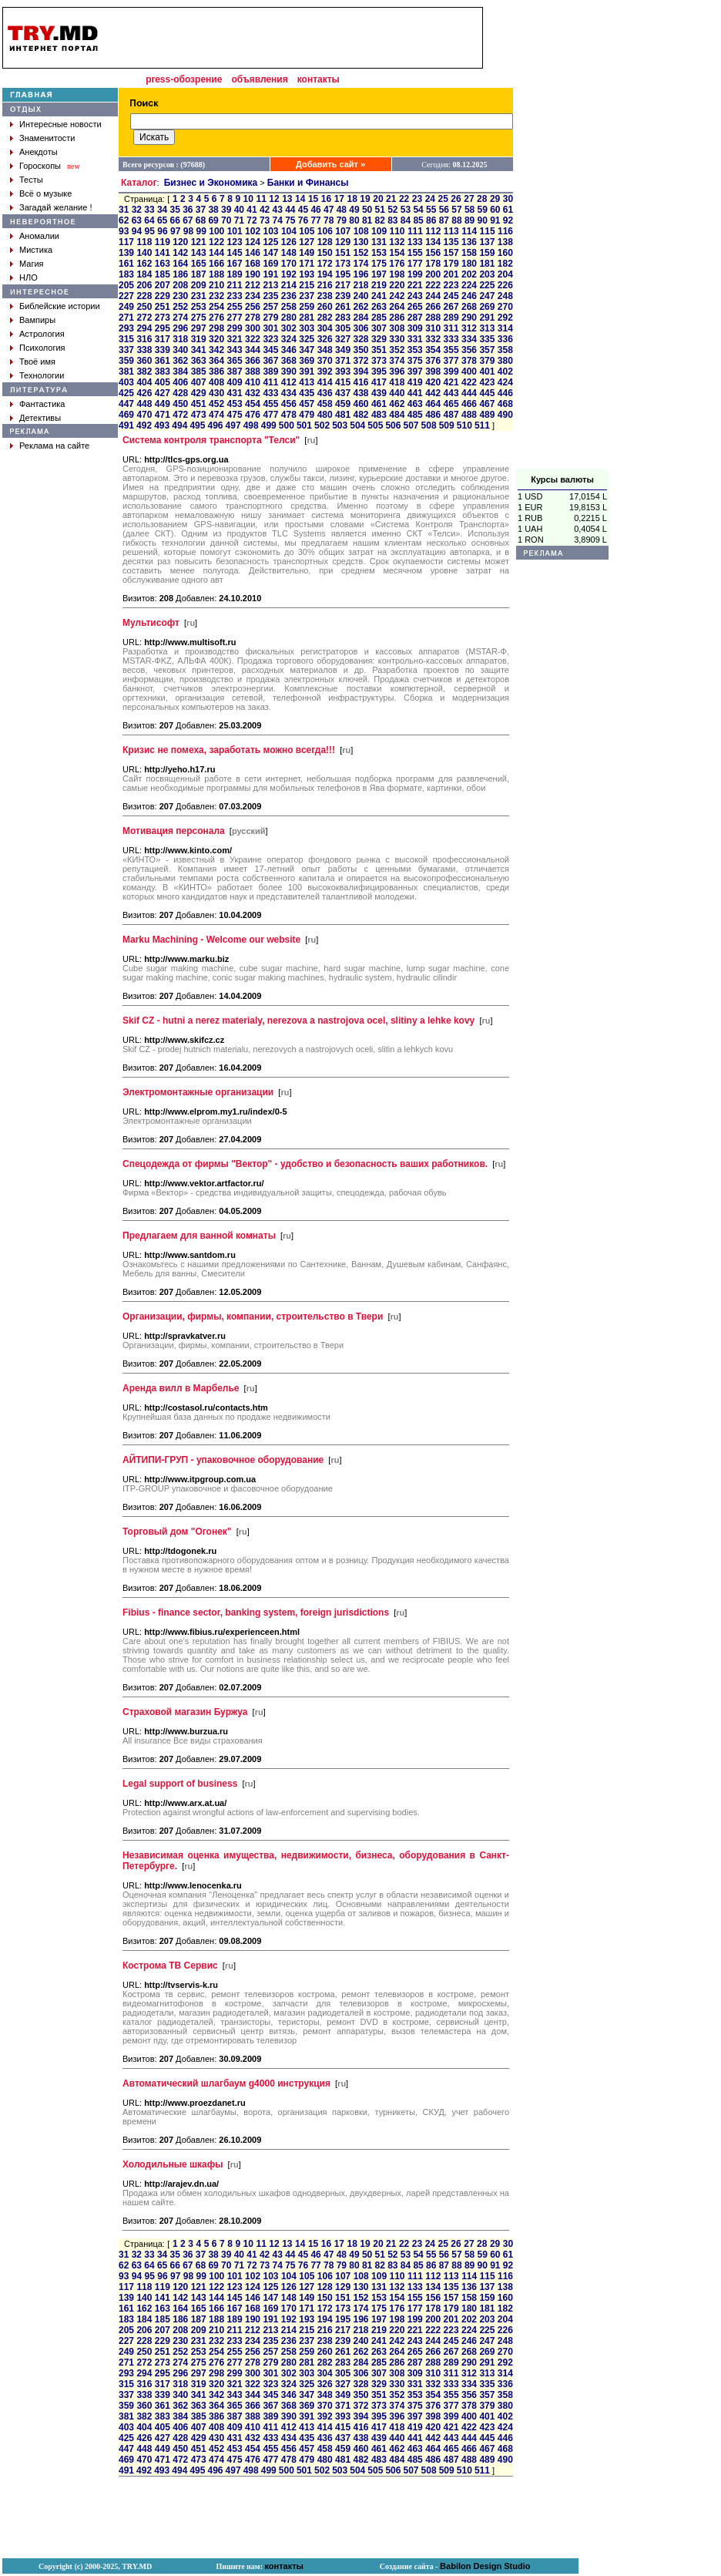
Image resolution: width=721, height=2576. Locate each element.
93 (124, 231)
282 (325, 317)
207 (162, 285)
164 (180, 263)
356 (469, 350)
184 (144, 274)
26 (456, 198)
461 (379, 404)
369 (306, 360)
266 (433, 306)
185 (162, 274)
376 (433, 360)
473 (198, 414)
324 (289, 339)
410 (252, 382)
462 (396, 404)
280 (289, 317)
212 (252, 285)
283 (342, 317)
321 (235, 339)
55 (431, 209)
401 (487, 371)
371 (342, 360)
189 (235, 274)
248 (505, 296)
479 (306, 414)
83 (392, 220)
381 (126, 371)
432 (252, 393)
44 (290, 209)
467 (487, 404)
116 (505, 231)
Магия (31, 263)
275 (198, 317)
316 (144, 339)
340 (180, 350)
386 (216, 371)
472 (180, 414)
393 (342, 371)
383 (162, 371)
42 (265, 209)
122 (216, 242)
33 (149, 209)
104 (289, 231)
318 (180, 339)
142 (180, 252)
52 (392, 209)
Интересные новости (60, 124)
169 (270, 263)
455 (270, 404)
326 (325, 339)
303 (306, 328)
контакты (318, 79)
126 (289, 242)
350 (360, 350)
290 (469, 317)
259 (306, 306)
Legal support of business (179, 1783)
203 (487, 274)
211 (235, 285)
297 (198, 328)
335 (487, 339)
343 (235, 350)
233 (235, 296)
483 (379, 414)
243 (415, 296)
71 (239, 220)
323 (270, 339)
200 (433, 274)
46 (315, 209)
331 (415, 339)
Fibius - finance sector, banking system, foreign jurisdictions (255, 1612)
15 (313, 198)
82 (380, 220)
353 (415, 350)
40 (239, 209)
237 (306, 296)
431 (235, 393)
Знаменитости (47, 138)
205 (126, 285)
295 (162, 328)
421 (451, 382)
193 (306, 274)
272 (144, 317)
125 (270, 242)
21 (391, 198)
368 (289, 360)
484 (396, 414)
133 (415, 242)
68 (201, 220)
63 (137, 220)
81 (367, 220)
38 (213, 209)
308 (396, 328)
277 (235, 317)
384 (180, 371)
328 (360, 339)
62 (124, 220)
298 (216, 328)
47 (329, 209)
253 (198, 306)
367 (270, 360)
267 (451, 306)
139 (126, 252)
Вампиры (37, 320)
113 (451, 231)
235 (270, 296)
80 (354, 220)
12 (274, 198)
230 (180, 296)
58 (469, 209)
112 (433, 231)
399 (451, 371)
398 (433, 371)
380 (505, 360)
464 (433, 404)
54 (418, 209)
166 (216, 263)
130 (360, 242)
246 (469, 296)
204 (505, 274)
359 (126, 360)
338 (144, 350)
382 (144, 371)
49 (354, 209)
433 (270, 393)
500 (286, 425)
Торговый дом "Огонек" (177, 1531)
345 (270, 350)
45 (303, 209)
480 (325, 414)
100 (216, 231)
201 (451, 274)
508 (429, 425)
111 (415, 231)
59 (483, 209)
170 (289, 263)
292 (505, 317)
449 (162, 404)
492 (144, 425)
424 (505, 382)
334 (469, 339)
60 (495, 209)
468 (505, 404)
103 (271, 231)
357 (487, 350)
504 (357, 425)
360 (144, 360)
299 (235, 328)
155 (415, 252)
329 (379, 339)
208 (180, 285)
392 (325, 371)
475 (235, 414)
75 (290, 220)
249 (126, 306)
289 (451, 317)
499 (269, 425)
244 (433, 296)
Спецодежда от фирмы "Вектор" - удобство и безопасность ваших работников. (305, 1164)
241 (379, 296)
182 (505, 263)
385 (198, 371)
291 (487, 317)
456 (289, 404)
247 (487, 296)
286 (396, 317)
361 (162, 360)
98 (188, 231)
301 (270, 328)
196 (360, 274)
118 (144, 242)
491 (126, 425)
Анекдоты (38, 151)
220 (396, 285)
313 (487, 328)
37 (201, 209)
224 (469, 285)
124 (252, 242)
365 (235, 360)
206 (144, 285)
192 (289, 274)
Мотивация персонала (173, 831)
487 (451, 414)
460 (360, 404)
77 (315, 220)
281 (306, 317)
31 (124, 209)
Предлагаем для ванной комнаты (199, 1235)
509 (446, 425)
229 (162, 296)
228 (144, 296)
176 (396, 263)
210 (216, 285)
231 (198, 296)
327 (342, 339)
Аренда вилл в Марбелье (181, 1388)
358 (505, 350)
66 (175, 220)
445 (487, 393)
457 (306, 404)
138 (505, 242)
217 (342, 285)
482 (360, 414)
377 (451, 360)
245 (451, 296)
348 (325, 350)
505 (375, 425)
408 (216, 382)
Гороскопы (40, 165)
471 (162, 414)
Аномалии (39, 235)
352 (396, 350)
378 (469, 360)
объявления (259, 79)
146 (252, 252)
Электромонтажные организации (197, 1092)
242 (396, 296)
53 (406, 209)
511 (482, 425)
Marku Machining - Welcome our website (211, 939)
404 (144, 382)
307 (379, 328)
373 (379, 360)
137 (487, 242)
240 (360, 296)
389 (270, 371)
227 (126, 296)
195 (342, 274)
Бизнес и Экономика (211, 182)
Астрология (42, 333)
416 (360, 382)
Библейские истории (59, 306)
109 (379, 231)
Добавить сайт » (330, 164)
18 (352, 198)
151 (342, 252)
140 (144, 252)
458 (325, 404)
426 (144, 393)
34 (162, 209)
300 (252, 328)
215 (306, 285)
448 (144, 404)
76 (303, 220)
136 (469, 242)
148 (289, 252)
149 (306, 252)
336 (505, 339)
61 (508, 209)
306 (360, 328)
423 (487, 382)
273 (162, 317)
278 (252, 317)
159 (487, 252)
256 (252, 306)
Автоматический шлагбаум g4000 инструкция (226, 2083)
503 (339, 425)
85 (418, 220)
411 (270, 382)
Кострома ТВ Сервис (170, 1965)
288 (433, 317)
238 (325, 296)
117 (126, 242)
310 (433, 328)
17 (339, 198)
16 (326, 198)
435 (306, 393)
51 (380, 209)
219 (379, 285)
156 (433, 252)
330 (396, 339)
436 (325, 393)
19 (365, 198)
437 (342, 393)
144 (216, 252)
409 (235, 382)
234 (252, 296)
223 (451, 285)
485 (415, 414)
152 (360, 252)
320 (216, 339)
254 (216, 306)
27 (469, 198)
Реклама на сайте (54, 445)
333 (451, 339)
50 (367, 209)
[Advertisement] (562, 238)
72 (251, 220)
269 (487, 306)
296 (180, 328)
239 (342, 296)
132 (396, 242)
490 (505, 414)
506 (393, 425)
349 (342, 350)
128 (325, 242)
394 (360, 371)
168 (252, 263)
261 (342, 306)
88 (456, 220)
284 (360, 317)
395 (379, 371)
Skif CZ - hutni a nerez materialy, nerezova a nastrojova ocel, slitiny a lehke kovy (298, 1020)
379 (487, 360)
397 (415, 371)
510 (464, 425)
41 (251, 209)
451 (198, 404)
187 (198, 274)
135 (451, 242)
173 (342, 263)
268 (469, 306)
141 (162, 252)
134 (433, 242)
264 (396, 306)
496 (215, 425)
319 (198, 339)
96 (162, 231)
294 (144, 328)
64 (149, 220)
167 (235, 263)
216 (325, 285)
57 (456, 209)
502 (322, 425)
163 (162, 263)
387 (235, 371)
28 (482, 198)
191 (270, 274)
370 (325, 360)
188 (216, 274)
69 (213, 220)
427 (162, 393)
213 (270, 285)
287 (415, 317)
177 (415, 263)
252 (180, 306)
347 (306, 350)
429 (198, 393)
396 (396, 371)
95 (150, 231)
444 (469, 393)
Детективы (40, 417)
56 (444, 209)
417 (379, 382)
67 (188, 220)
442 (433, 393)
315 (126, 339)
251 (162, 306)
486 (433, 414)
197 (379, 274)
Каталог (139, 182)
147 (270, 252)
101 (235, 231)
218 (360, 285)
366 (252, 360)
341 (198, 350)
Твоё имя (37, 361)
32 (137, 209)
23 (417, 198)
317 (162, 339)
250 (144, 306)
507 (411, 425)
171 (306, 263)
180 (469, 263)
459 (342, 404)
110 (396, 231)
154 (396, 252)
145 (235, 252)
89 (469, 220)
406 (180, 382)
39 (226, 209)
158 (469, 252)
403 (126, 382)
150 (325, 252)
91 (495, 220)
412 (289, 382)
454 (252, 404)
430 (216, 393)
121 (198, 242)
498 (251, 425)
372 (360, 360)
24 (430, 198)
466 (469, 404)
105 (306, 231)
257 (270, 306)
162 (144, 263)
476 (252, 414)
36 (188, 209)
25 (443, 198)
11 (261, 198)
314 (505, 328)
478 (289, 414)
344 (252, 350)
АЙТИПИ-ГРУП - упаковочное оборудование (223, 1459)
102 (252, 231)
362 (180, 360)
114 (469, 231)
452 (216, 404)
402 (505, 371)
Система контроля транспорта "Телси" (211, 440)
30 (508, 198)
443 (451, 393)
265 (415, 306)
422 (469, 382)
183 (126, 274)
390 (289, 371)
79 (342, 220)
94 (137, 231)
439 (379, 393)
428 (180, 393)
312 (469, 328)
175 (379, 263)
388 (252, 371)
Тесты (31, 179)
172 (325, 263)
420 (433, 382)
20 (378, 198)
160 (505, 252)
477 (270, 414)
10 (248, 198)
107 (342, 231)
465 (451, 404)
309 (415, 328)
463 (415, 404)
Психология (42, 347)
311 (451, 328)
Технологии (41, 375)
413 (306, 382)
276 (216, 317)
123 (235, 242)
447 (126, 404)
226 (505, 285)
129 (342, 242)
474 (216, 414)
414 (325, 382)
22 (404, 198)
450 (180, 404)
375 (415, 360)
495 (197, 425)
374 (396, 360)
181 (487, 263)
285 (379, 317)
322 (252, 339)
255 (235, 306)
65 (162, 220)
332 (433, 339)
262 (360, 306)
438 (360, 393)
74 (278, 220)
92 (508, 220)
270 (505, 306)
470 (144, 414)
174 (360, 263)
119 (162, 242)
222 (433, 285)
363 (198, 360)
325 (306, 339)
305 (342, 328)
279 (270, 317)
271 (126, 317)
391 (306, 371)
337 (126, 350)
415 (342, 382)
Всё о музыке (45, 193)
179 (451, 263)
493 (161, 425)
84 (406, 220)
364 (216, 360)
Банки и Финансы (308, 182)
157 (451, 252)
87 (444, 220)
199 (415, 274)
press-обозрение (184, 79)
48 (342, 209)
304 (325, 328)
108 (361, 231)
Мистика (35, 249)
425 (126, 393)
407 (198, 382)
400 (469, 371)
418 (396, 382)
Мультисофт (150, 622)
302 (289, 328)
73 (265, 220)
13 (287, 198)
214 (289, 285)
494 (179, 425)
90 (483, 220)
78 (329, 220)
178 (433, 263)
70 (226, 220)
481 (342, 414)
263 (379, 306)
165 (198, 263)
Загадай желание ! (55, 207)
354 (433, 350)
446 (505, 393)
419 (415, 382)
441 (415, 393)
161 (126, 263)
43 (278, 209)
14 (300, 198)
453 (235, 404)
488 (469, 414)
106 (325, 231)
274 (180, 317)
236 (289, 296)
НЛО (28, 277)
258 (289, 306)
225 (487, 285)
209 (198, 285)
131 (379, 242)
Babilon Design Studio (485, 2566)
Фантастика (42, 404)
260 (325, 306)
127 (306, 242)
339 (162, 350)
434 (289, 393)
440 (396, 393)
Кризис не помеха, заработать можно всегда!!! (228, 750)
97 (175, 231)
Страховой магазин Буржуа (185, 1712)
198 (396, 274)
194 (325, 274)
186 (180, 274)
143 (198, 252)
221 (415, 285)
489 (487, 414)
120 (180, 242)
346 (289, 350)
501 (304, 425)
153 (379, 252)
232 (216, 296)
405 (162, 382)
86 (431, 220)
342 (216, 350)
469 (126, 414)
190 (252, 274)
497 (233, 425)
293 (126, 328)
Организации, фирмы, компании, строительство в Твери (252, 1316)
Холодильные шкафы (172, 2164)
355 (451, 350)
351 (379, 350)
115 (487, 231)
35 (175, 209)
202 (469, 274)
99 (201, 231)
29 (495, 198)
